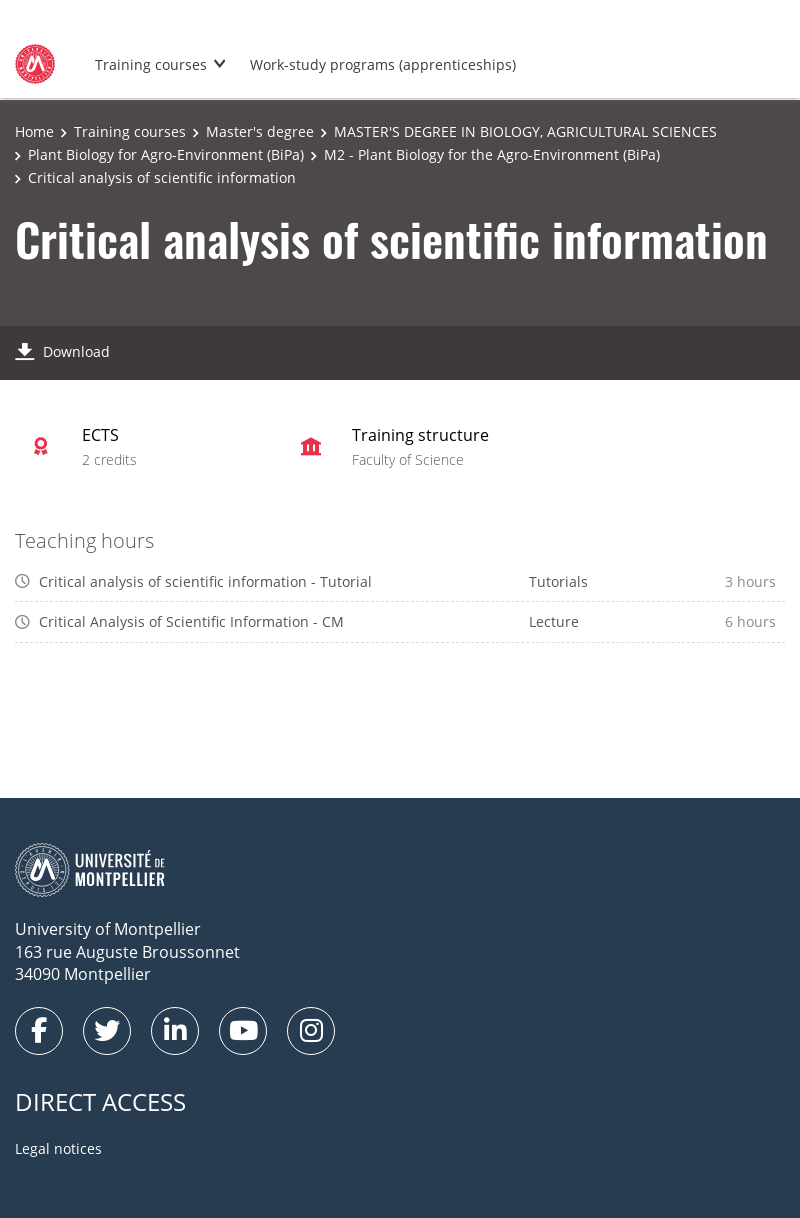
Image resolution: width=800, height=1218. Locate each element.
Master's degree (260, 131)
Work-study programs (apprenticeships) (383, 64)
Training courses (151, 64)
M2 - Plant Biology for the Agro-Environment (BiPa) (492, 154)
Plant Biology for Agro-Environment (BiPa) (166, 154)
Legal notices (58, 1148)
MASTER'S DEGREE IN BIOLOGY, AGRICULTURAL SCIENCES (525, 131)
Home (34, 131)
